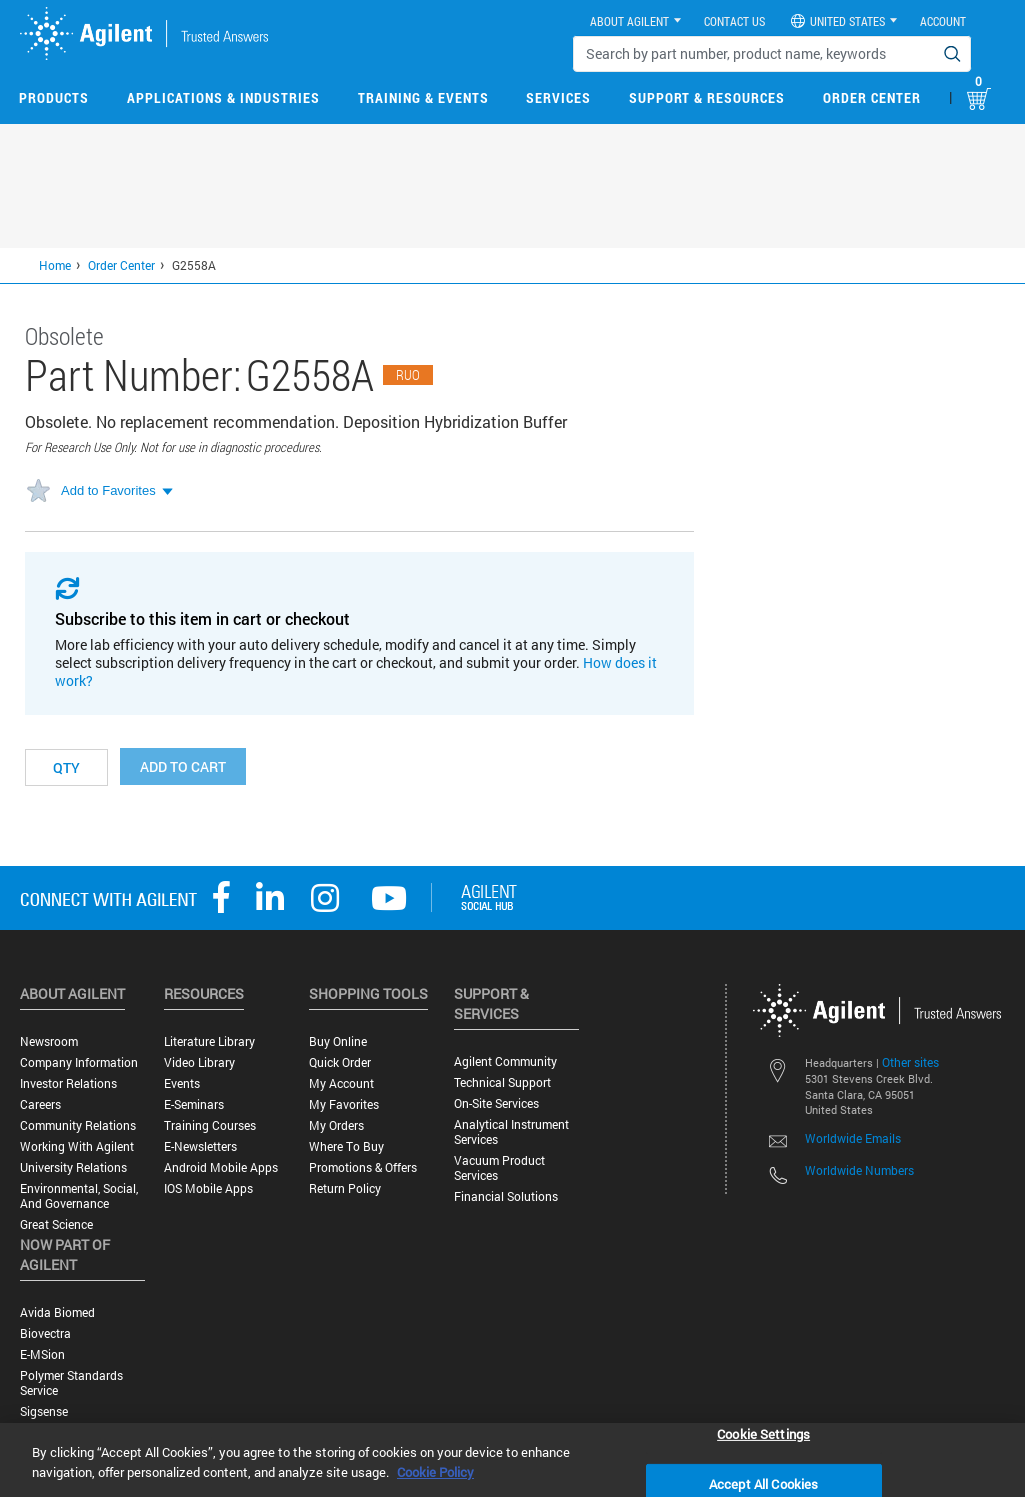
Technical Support (502, 1082)
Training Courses (210, 1125)
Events (182, 1083)
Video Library (199, 1062)
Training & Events (423, 97)
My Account (341, 1083)
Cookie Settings (763, 1433)
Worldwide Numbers (859, 1170)
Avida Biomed (57, 1312)
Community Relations (78, 1125)
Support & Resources (707, 97)
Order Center (872, 97)
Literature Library (209, 1041)
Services (558, 97)
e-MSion (42, 1354)
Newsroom (49, 1041)
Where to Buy (346, 1146)
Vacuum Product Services (499, 1168)
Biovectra (45, 1333)
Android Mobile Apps (221, 1167)
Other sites (910, 1062)
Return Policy (345, 1188)
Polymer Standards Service (71, 1383)
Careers (40, 1104)
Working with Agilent (77, 1146)
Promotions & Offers (363, 1167)
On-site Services (496, 1103)
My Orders (336, 1125)
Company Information (79, 1062)
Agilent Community (505, 1061)
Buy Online (338, 1041)
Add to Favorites (108, 490)
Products (54, 97)
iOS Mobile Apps (208, 1188)
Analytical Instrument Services (511, 1132)
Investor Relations (68, 1083)
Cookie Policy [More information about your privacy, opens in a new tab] (435, 1472)
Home (55, 265)
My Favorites (344, 1104)
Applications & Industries (223, 97)
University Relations (73, 1167)
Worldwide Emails (853, 1138)
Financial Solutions (506, 1196)
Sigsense (44, 1411)
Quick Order (340, 1062)
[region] (512, 1460)
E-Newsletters (200, 1146)
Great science (56, 1224)
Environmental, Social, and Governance (79, 1196)
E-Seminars (194, 1104)
